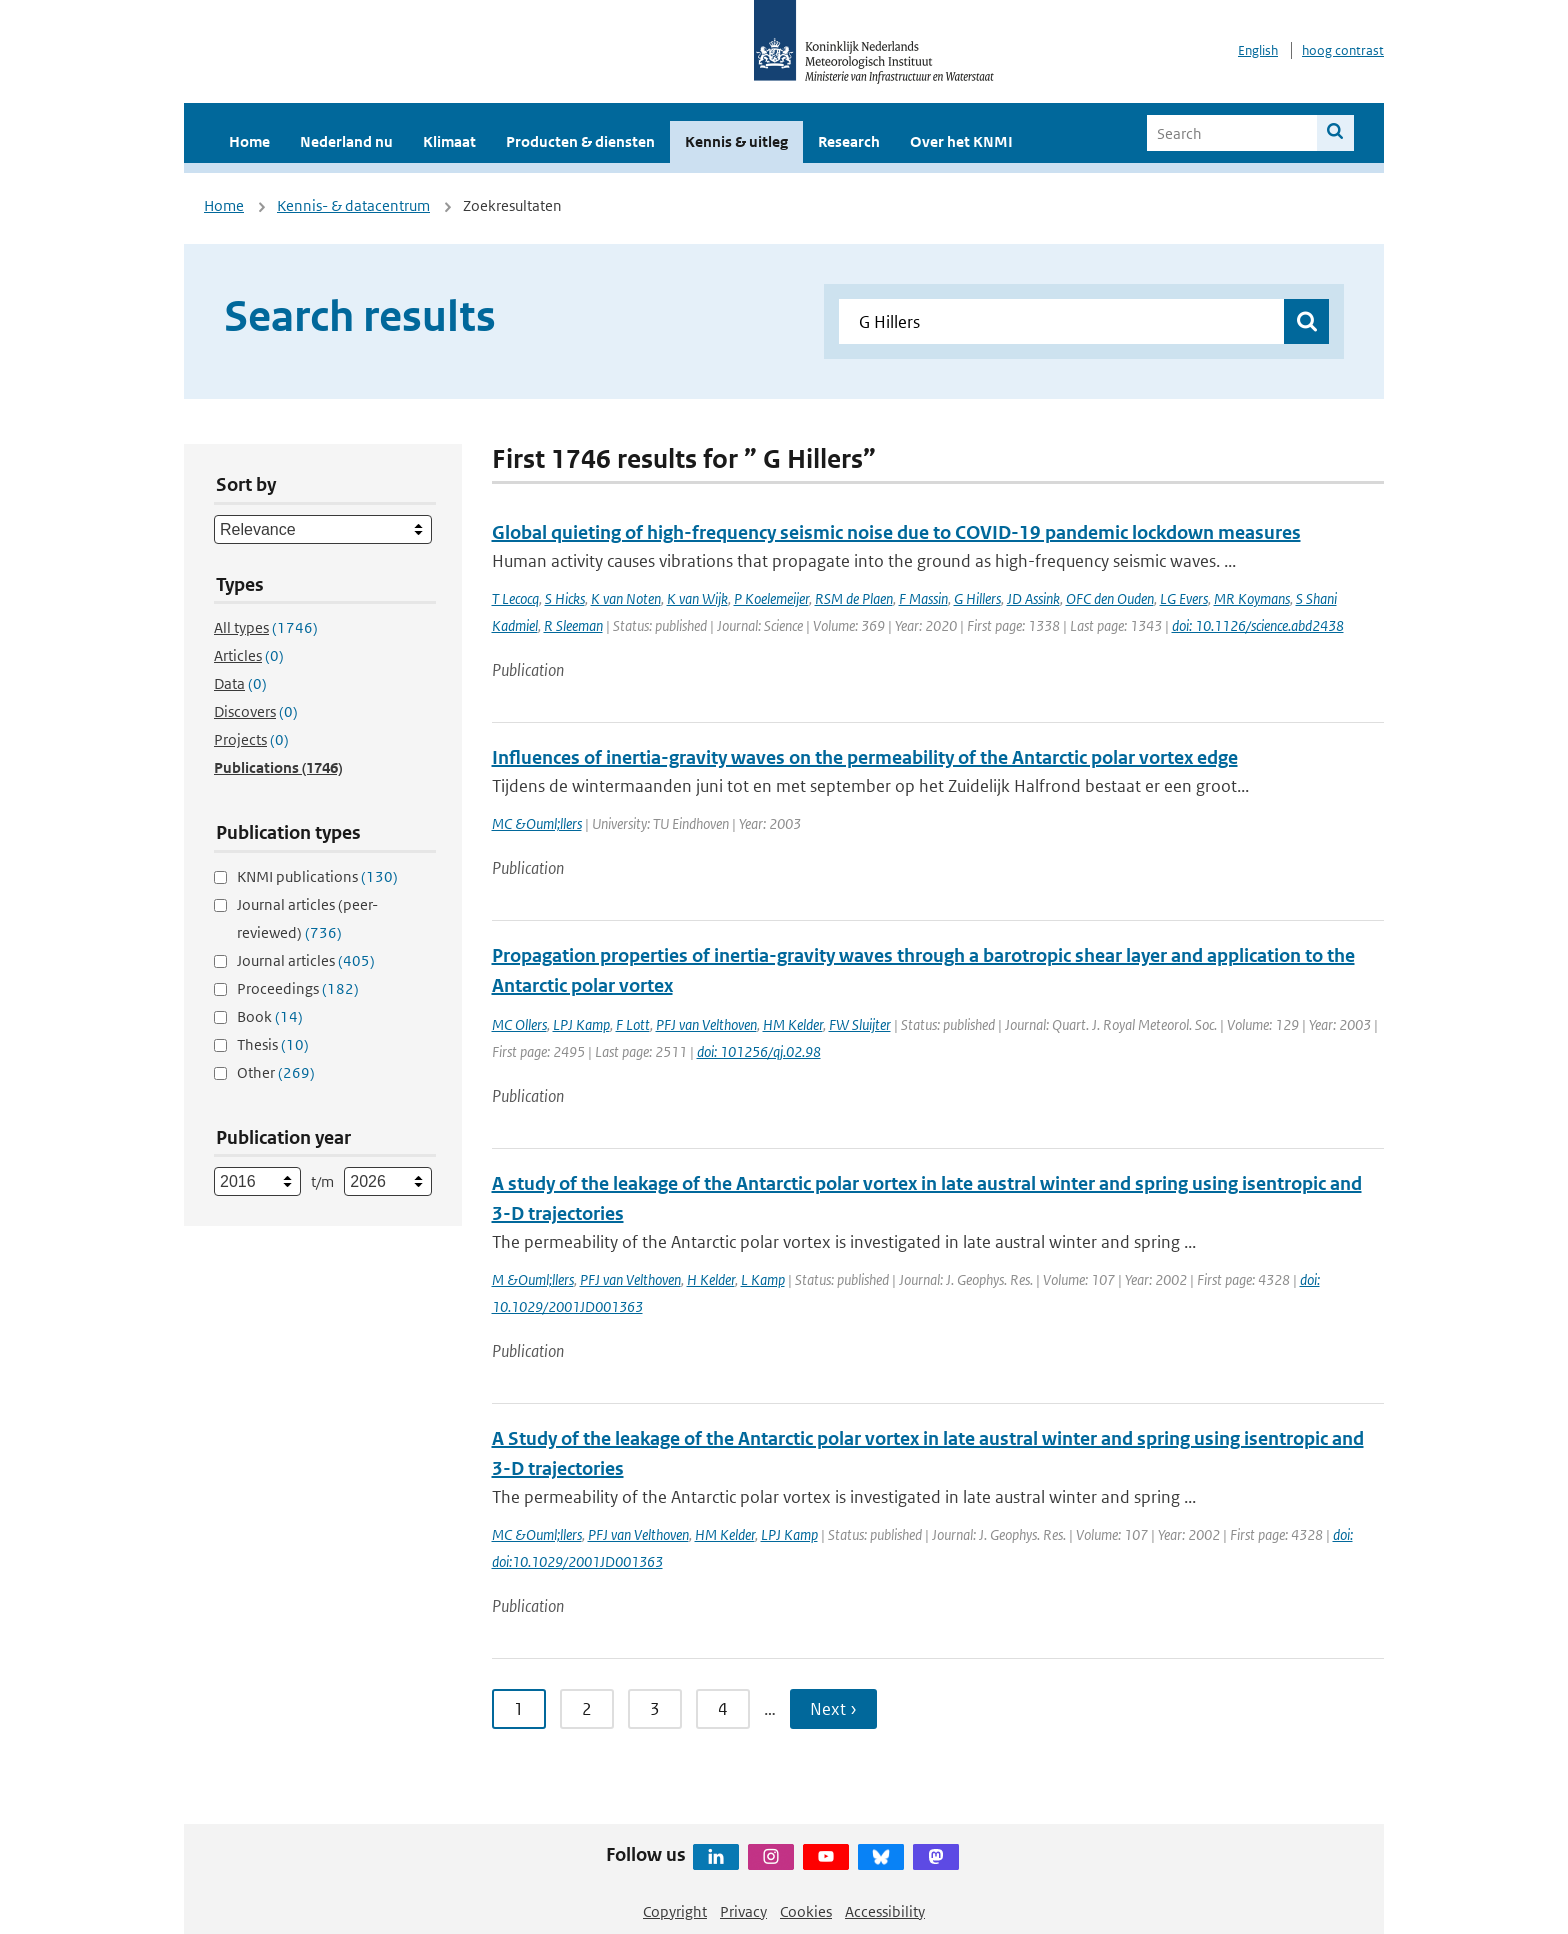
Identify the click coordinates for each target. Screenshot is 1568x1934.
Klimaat (449, 141)
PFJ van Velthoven (706, 1024)
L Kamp (763, 1279)
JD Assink (1033, 598)
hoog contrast (1343, 50)
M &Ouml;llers (533, 1279)
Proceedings (298, 988)
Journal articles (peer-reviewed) (307, 918)
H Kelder (711, 1279)
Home (249, 141)
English (1258, 50)
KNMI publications (317, 876)
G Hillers (977, 598)
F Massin (923, 598)
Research (849, 141)
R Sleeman (573, 625)
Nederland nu (346, 141)
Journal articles (306, 960)
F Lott (633, 1024)
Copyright (675, 1911)
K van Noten (626, 598)
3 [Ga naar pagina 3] (655, 1709)
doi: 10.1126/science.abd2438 (1258, 625)
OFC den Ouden (1110, 598)
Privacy (743, 1911)
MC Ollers (519, 1024)
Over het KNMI (961, 141)
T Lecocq (515, 598)
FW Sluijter (860, 1024)
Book (270, 1016)
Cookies (806, 1911)
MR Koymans (1252, 598)
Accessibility (885, 1911)
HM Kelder (793, 1024)
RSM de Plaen (854, 598)
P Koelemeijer (771, 598)
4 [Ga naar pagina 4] (723, 1709)
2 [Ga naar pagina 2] (587, 1709)
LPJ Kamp (581, 1024)
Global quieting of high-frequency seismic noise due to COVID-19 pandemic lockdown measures (896, 532)
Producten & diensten (580, 141)
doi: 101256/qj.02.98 (759, 1051)
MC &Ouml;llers (537, 823)
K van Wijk (697, 598)
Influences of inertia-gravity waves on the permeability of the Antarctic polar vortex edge (865, 757)
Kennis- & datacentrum (353, 205)
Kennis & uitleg (736, 141)
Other (276, 1072)
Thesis (273, 1044)
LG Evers (1184, 598)
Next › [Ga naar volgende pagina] (833, 1709)
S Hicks (565, 598)
